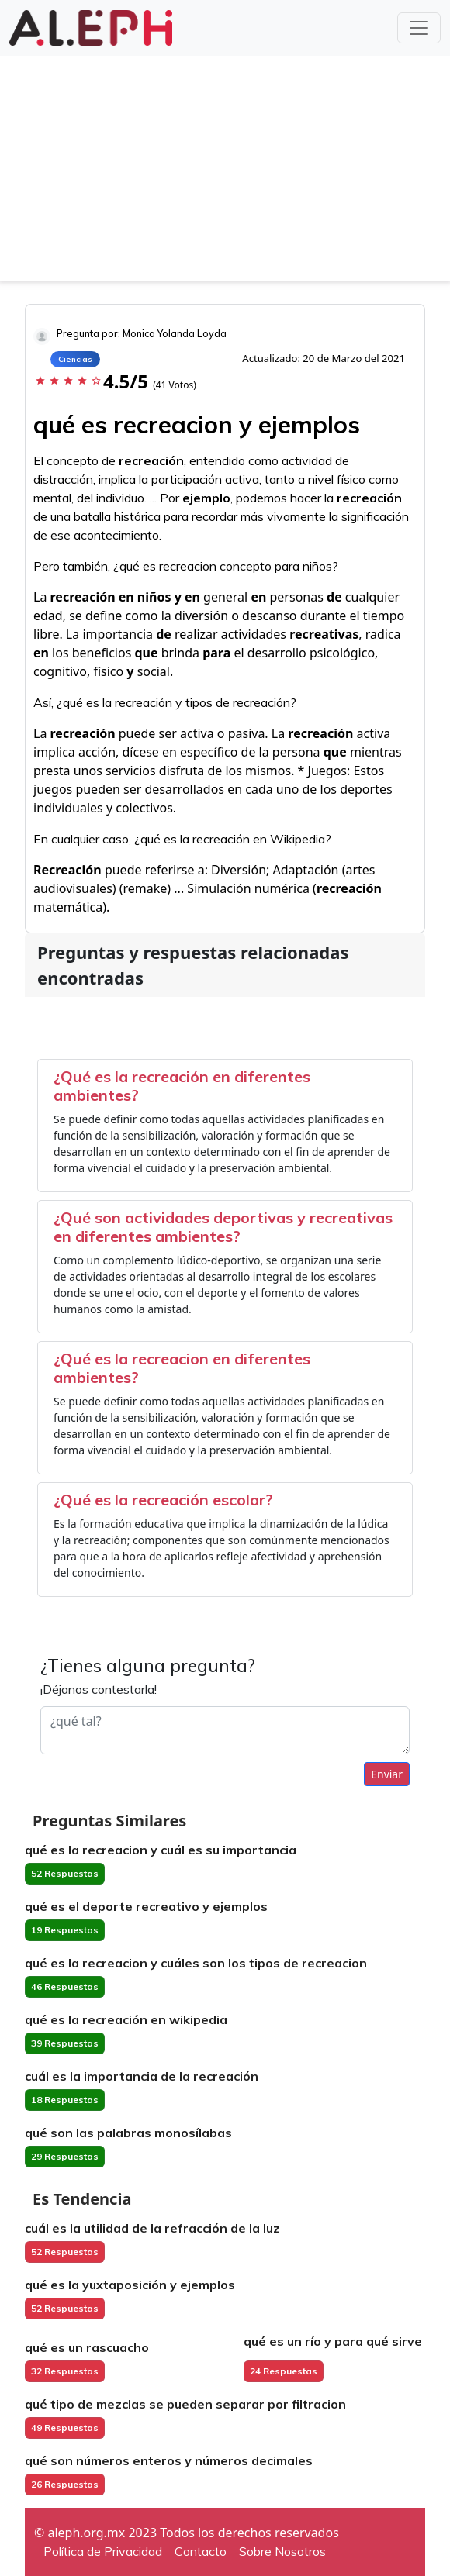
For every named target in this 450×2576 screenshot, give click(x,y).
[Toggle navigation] (419, 27)
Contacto (201, 2551)
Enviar (387, 1774)
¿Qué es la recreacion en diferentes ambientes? (182, 1368)
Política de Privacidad (102, 2551)
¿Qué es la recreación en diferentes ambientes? (182, 1086)
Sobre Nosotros (282, 2551)
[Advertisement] (225, 172)
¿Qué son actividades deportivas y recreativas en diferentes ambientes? (223, 1227)
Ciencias (75, 359)
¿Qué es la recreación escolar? (163, 1499)
